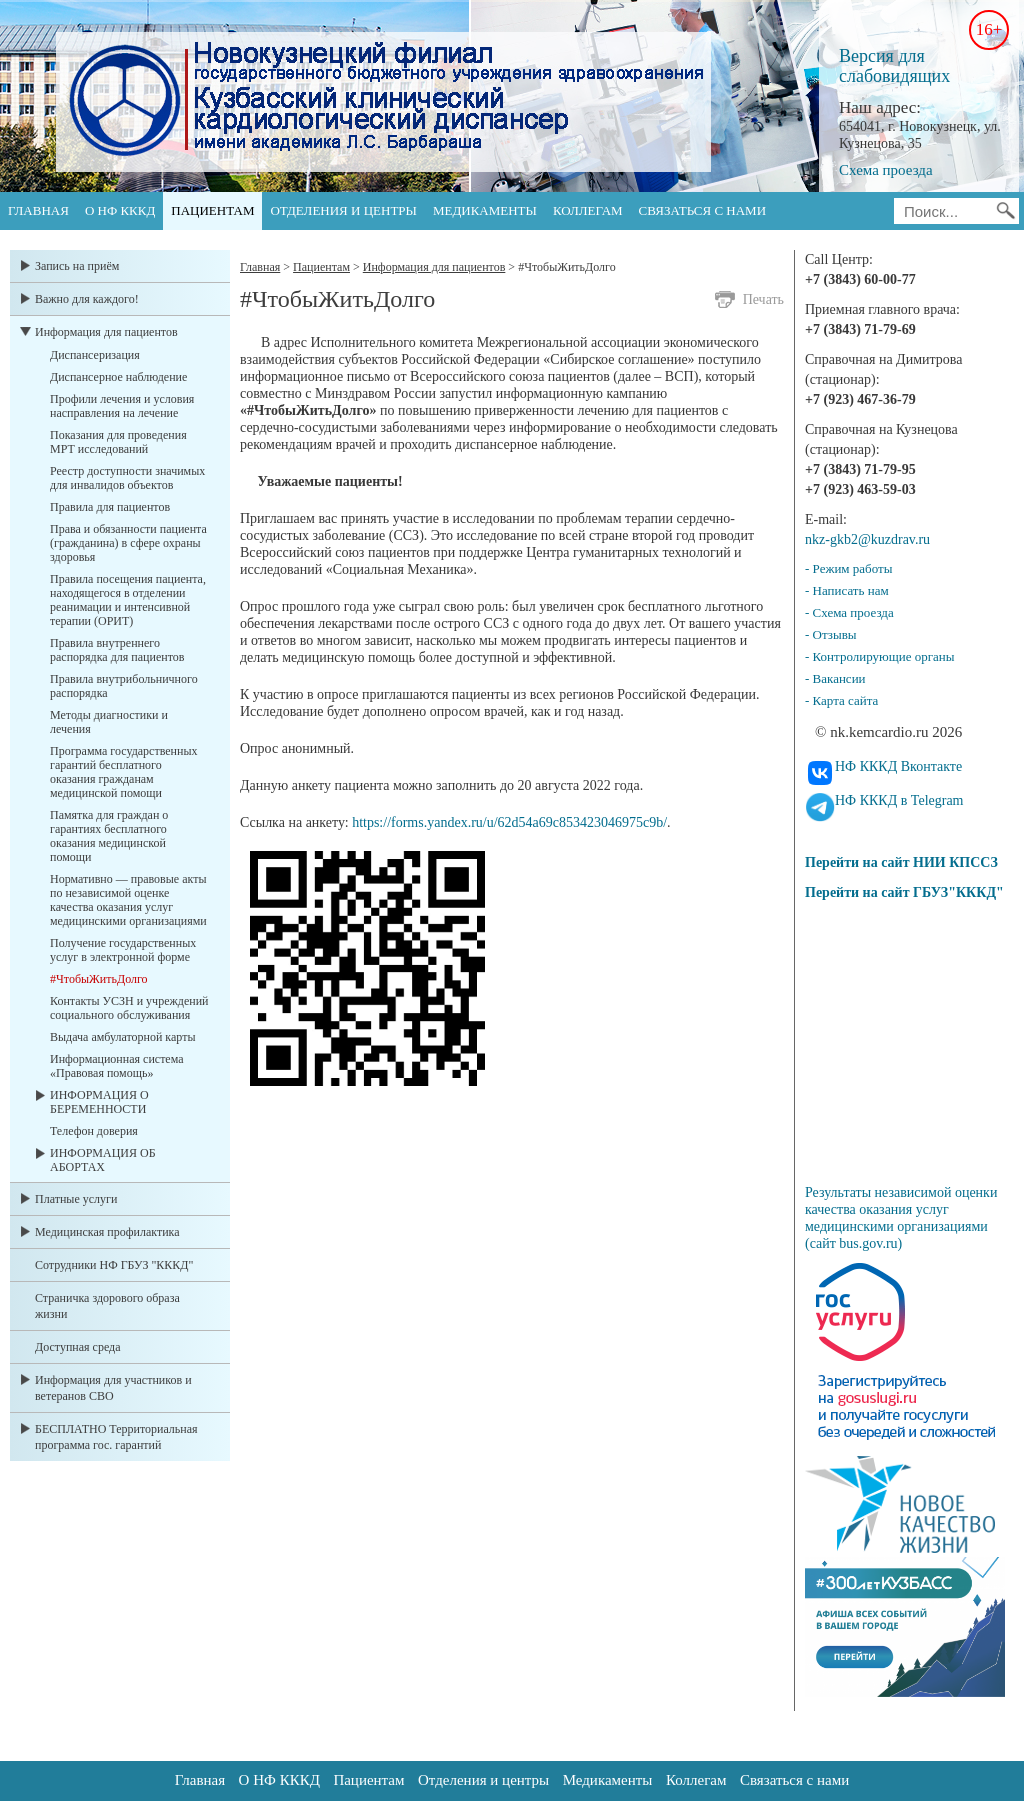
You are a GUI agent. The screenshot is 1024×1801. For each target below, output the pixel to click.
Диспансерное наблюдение (118, 377)
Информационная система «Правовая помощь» (117, 1066)
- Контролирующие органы (880, 656)
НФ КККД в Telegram (899, 800)
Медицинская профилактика (107, 1232)
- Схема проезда (849, 612)
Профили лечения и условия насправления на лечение (122, 406)
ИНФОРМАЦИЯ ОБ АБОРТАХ (103, 1160)
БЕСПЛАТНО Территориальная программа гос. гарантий (116, 1437)
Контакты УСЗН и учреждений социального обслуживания (129, 1008)
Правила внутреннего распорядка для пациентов (117, 650)
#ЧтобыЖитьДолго (99, 979)
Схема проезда (886, 170)
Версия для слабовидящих (894, 66)
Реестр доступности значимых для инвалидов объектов (127, 478)
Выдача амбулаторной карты (122, 1037)
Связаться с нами (702, 210)
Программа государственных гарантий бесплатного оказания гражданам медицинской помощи (124, 772)
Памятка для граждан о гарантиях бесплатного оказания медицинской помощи (109, 836)
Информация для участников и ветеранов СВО (113, 1388)
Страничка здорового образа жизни (107, 1306)
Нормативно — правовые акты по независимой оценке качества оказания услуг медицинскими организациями (128, 900)
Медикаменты (485, 210)
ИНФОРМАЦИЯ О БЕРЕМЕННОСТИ (99, 1102)
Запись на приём (77, 266)
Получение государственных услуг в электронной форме (123, 950)
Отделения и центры (343, 210)
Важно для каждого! (87, 299)
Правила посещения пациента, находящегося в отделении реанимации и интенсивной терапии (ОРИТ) (128, 600)
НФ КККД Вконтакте (898, 766)
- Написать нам (847, 590)
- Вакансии (835, 678)
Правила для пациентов (110, 507)
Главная (38, 210)
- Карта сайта (841, 700)
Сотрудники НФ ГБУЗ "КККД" (114, 1265)
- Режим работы (848, 568)
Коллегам (588, 210)
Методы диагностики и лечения (109, 722)
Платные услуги (76, 1199)
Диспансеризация (95, 355)
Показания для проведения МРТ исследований (118, 442)
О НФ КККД (120, 210)
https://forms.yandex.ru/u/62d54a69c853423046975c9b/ (509, 822)
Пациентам (212, 210)
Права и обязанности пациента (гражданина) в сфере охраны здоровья (128, 543)
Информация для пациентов (106, 332)
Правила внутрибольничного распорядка (124, 686)
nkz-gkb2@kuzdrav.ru (867, 539)
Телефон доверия (94, 1131)
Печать (763, 299)
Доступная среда (78, 1347)
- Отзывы (831, 634)
